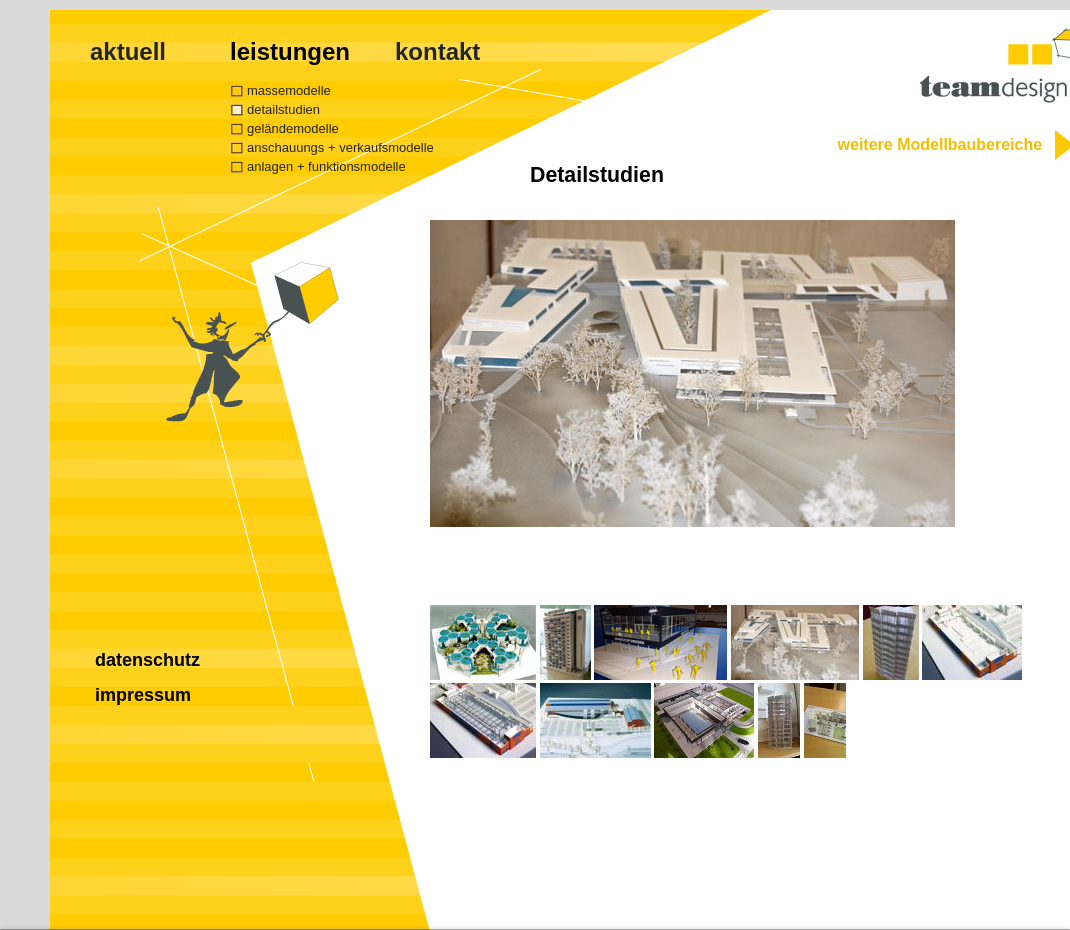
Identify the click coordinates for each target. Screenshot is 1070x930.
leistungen (290, 51)
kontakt (437, 51)
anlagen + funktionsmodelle (326, 166)
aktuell (128, 51)
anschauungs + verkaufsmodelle (340, 147)
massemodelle (289, 90)
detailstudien (283, 109)
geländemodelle (293, 128)
